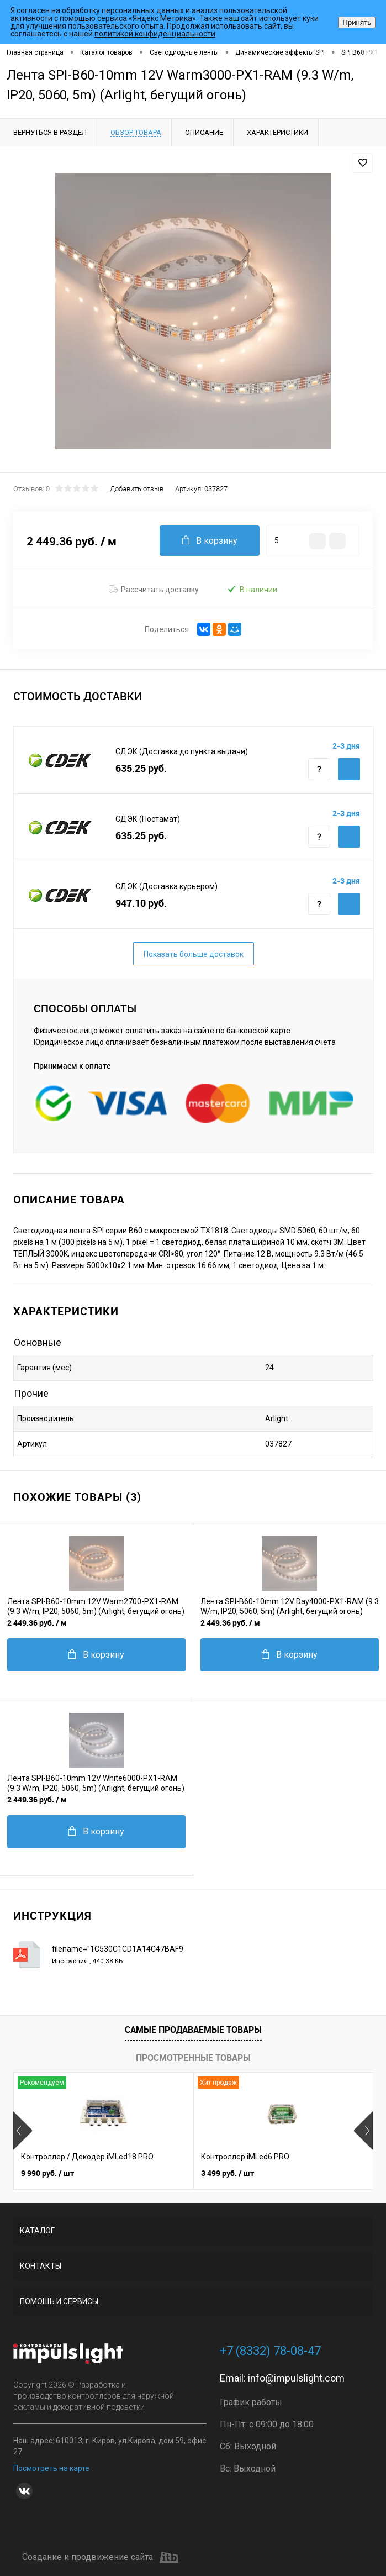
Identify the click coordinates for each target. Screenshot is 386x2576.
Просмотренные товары (193, 2058)
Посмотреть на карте (51, 2468)
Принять (356, 22)
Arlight (276, 1418)
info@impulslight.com (296, 2378)
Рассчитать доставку (154, 589)
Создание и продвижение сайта (100, 2557)
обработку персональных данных (123, 10)
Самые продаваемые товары (193, 2029)
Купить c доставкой (349, 769)
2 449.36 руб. (37, 1622)
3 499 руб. (227, 2173)
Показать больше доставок (194, 954)
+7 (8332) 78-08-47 (270, 2351)
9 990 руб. (47, 2173)
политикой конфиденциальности (154, 33)
